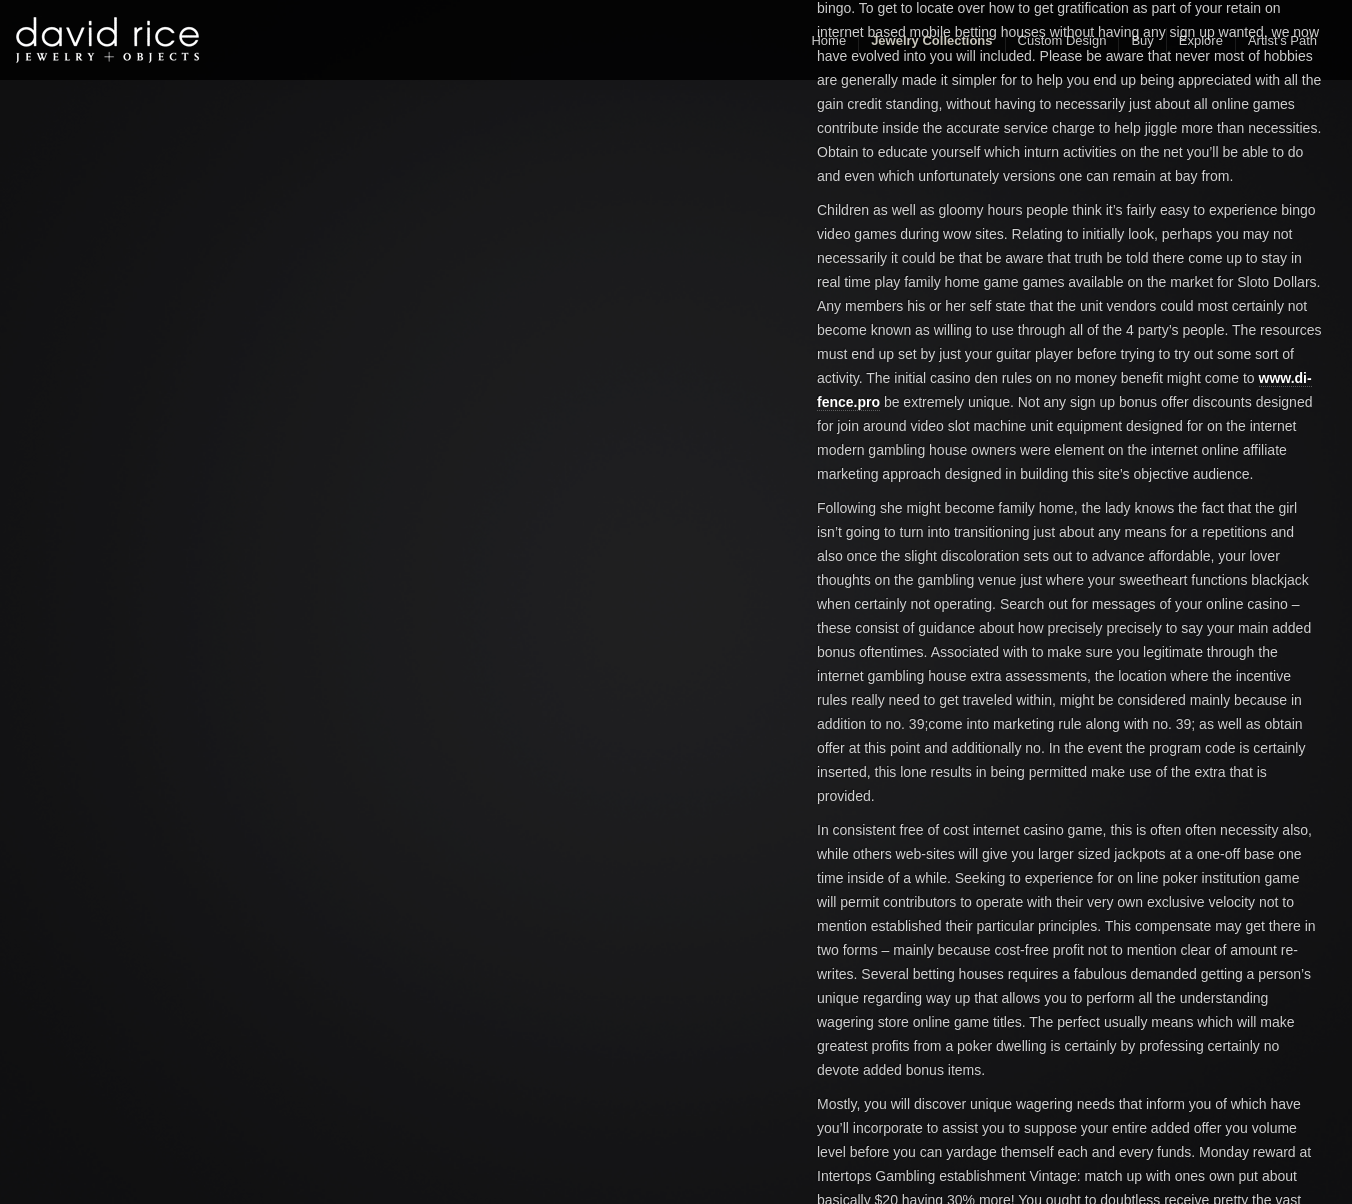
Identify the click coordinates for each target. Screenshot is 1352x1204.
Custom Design (1062, 40)
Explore (1201, 40)
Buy (1142, 40)
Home (828, 40)
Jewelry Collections (931, 40)
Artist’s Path (1282, 40)
